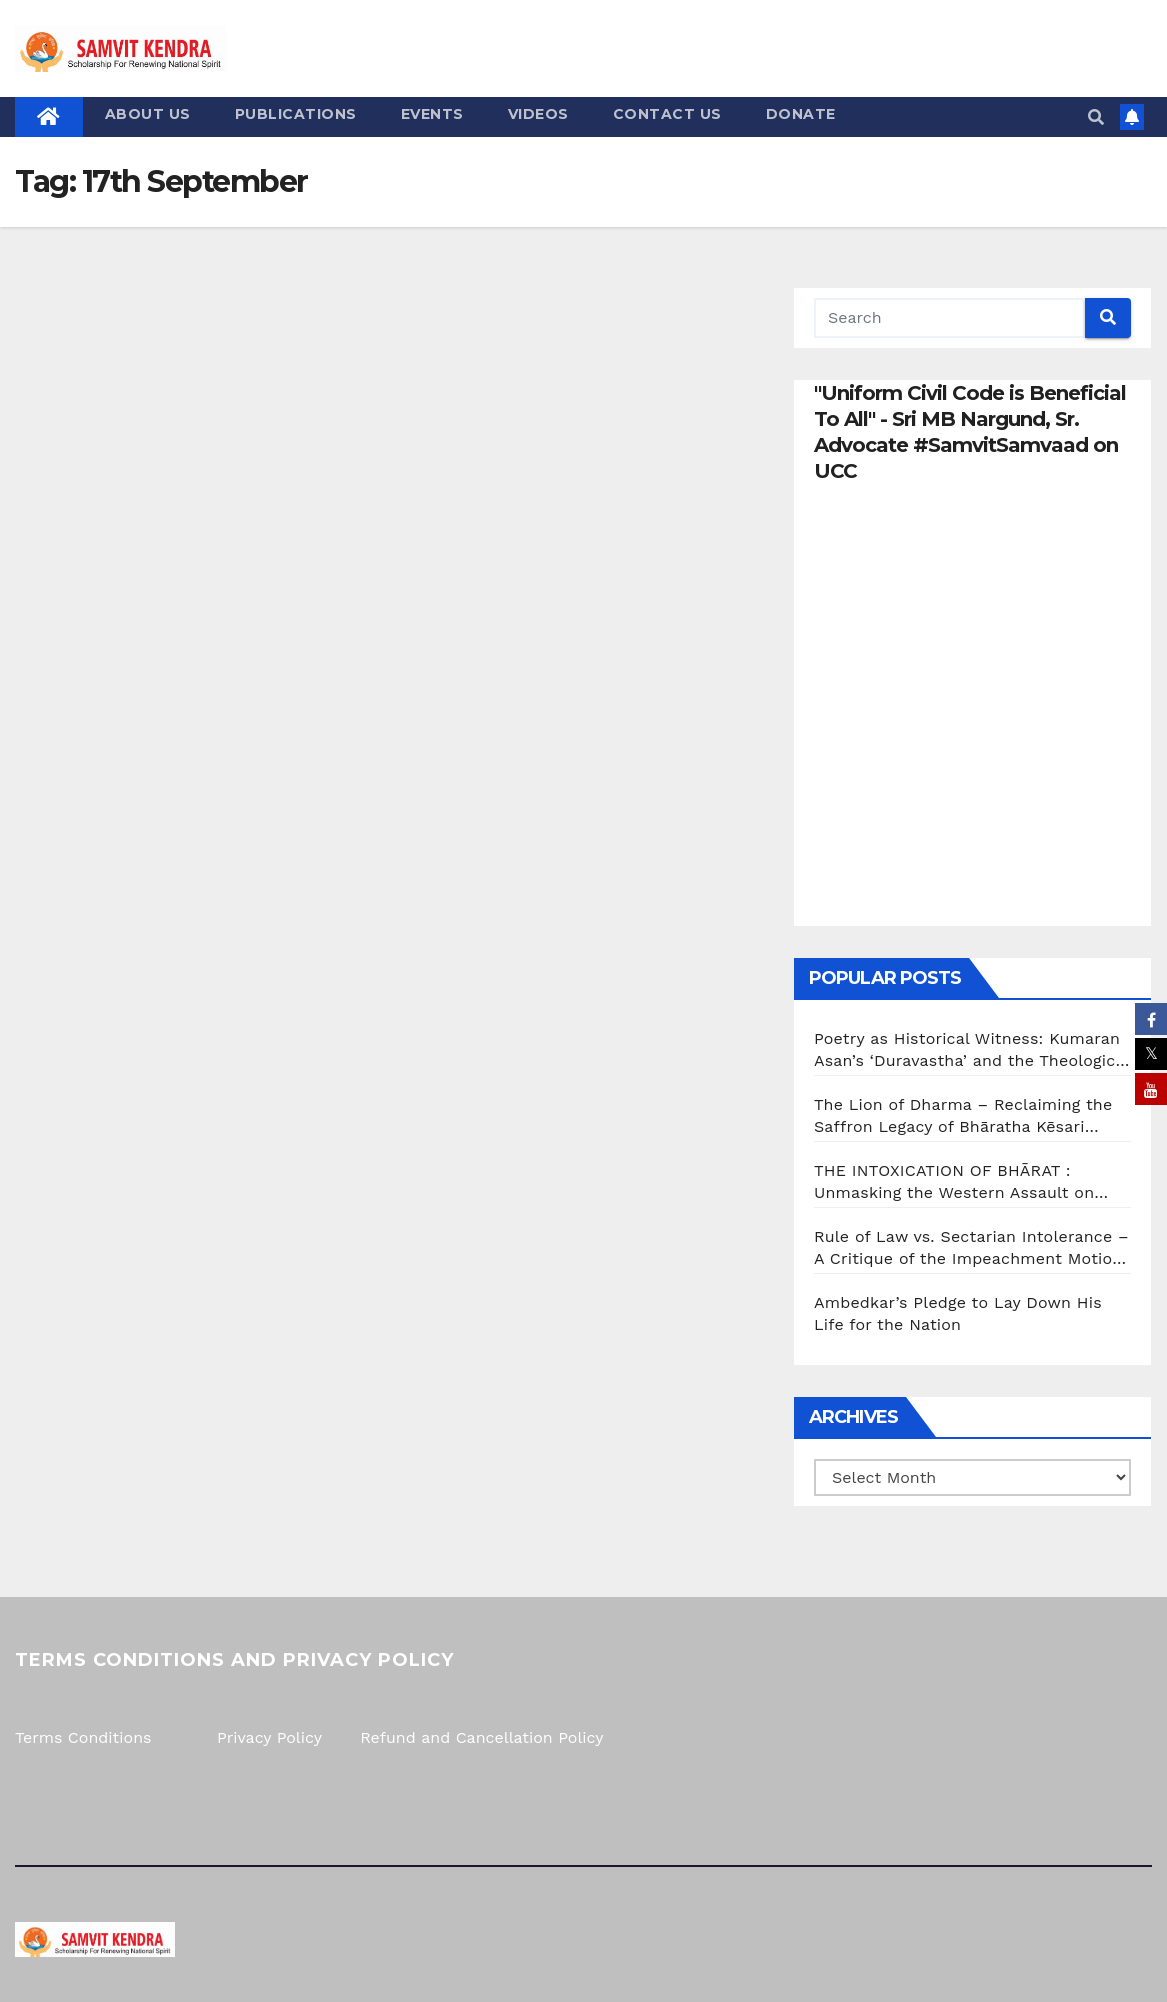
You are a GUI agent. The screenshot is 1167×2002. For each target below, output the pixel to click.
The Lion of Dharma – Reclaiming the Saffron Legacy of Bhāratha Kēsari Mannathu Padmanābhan (963, 1116)
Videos (538, 114)
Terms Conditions (83, 1737)
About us (148, 114)
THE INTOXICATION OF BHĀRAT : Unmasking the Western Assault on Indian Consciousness (954, 1182)
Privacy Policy (269, 1737)
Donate (801, 114)
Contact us (667, 114)
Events (432, 114)
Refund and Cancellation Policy (481, 1737)
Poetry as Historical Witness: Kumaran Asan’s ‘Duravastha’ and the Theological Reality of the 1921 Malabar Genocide (971, 1050)
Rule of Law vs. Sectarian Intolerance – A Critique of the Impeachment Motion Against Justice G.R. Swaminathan (971, 1248)
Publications (296, 114)
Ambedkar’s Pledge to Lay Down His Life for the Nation (958, 1313)
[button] (1096, 117)
